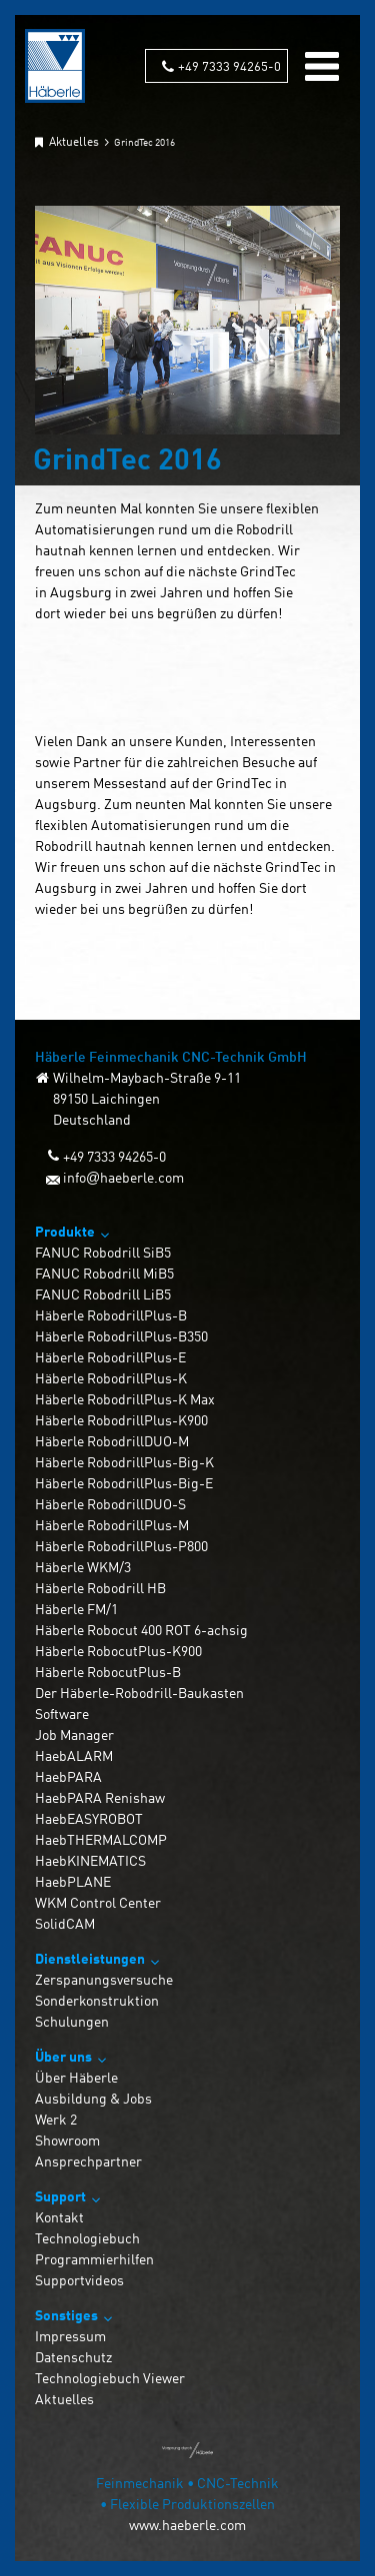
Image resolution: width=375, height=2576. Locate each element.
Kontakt (59, 2216)
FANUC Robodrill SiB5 (103, 1252)
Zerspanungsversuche (104, 1979)
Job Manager (74, 1734)
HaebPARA (68, 1776)
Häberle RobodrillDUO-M (112, 1440)
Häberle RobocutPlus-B (108, 1671)
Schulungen (72, 2021)
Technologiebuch (87, 2237)
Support (60, 2195)
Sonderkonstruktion (97, 2000)
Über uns (63, 2056)
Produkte (65, 1231)
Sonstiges (66, 2314)
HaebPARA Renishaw (100, 1797)
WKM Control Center (98, 1902)
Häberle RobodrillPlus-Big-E (124, 1482)
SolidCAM (65, 1923)
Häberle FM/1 (76, 1608)
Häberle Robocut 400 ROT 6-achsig (141, 1629)
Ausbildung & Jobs (93, 2098)
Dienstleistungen (90, 1958)
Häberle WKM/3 (83, 1566)
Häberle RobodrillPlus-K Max (125, 1398)
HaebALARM (74, 1755)
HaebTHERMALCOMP (101, 1839)
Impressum (70, 2335)
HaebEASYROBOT (89, 1818)
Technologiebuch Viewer (110, 2377)
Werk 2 (56, 2119)
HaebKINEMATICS (90, 1860)
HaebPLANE (73, 1881)
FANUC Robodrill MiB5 (104, 1273)
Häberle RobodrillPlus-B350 (121, 1335)
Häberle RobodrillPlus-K (111, 1377)
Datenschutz (73, 2356)
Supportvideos (79, 2279)
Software (62, 1713)
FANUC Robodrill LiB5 (103, 1294)
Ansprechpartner (88, 2160)
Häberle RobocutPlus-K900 (118, 1650)
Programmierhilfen (94, 2258)
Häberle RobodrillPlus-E (110, 1356)
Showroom (67, 2140)
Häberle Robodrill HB (100, 1587)
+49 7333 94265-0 (229, 65)
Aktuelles (64, 2398)
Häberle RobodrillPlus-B (111, 1314)
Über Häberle (76, 2077)
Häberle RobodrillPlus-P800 (121, 1545)
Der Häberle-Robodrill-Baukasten (139, 1692)
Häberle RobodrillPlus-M (112, 1524)
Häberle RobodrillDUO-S (110, 1503)
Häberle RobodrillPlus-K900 (121, 1419)
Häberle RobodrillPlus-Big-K (124, 1461)
